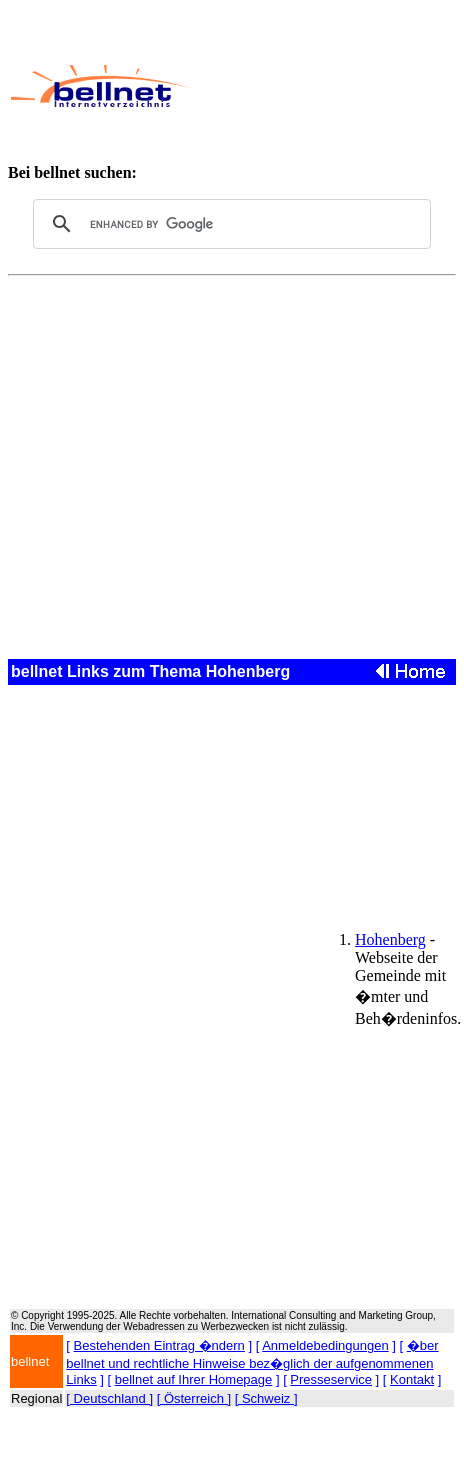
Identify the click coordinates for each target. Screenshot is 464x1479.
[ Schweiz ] (266, 1398)
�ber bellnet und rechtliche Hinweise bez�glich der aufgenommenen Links (252, 1362)
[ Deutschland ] (109, 1398)
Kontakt (412, 1379)
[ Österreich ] (194, 1398)
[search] (229, 224)
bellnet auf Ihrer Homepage (194, 1379)
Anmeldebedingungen (325, 1345)
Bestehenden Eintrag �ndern (159, 1345)
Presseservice (331, 1379)
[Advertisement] (322, 86)
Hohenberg (390, 939)
